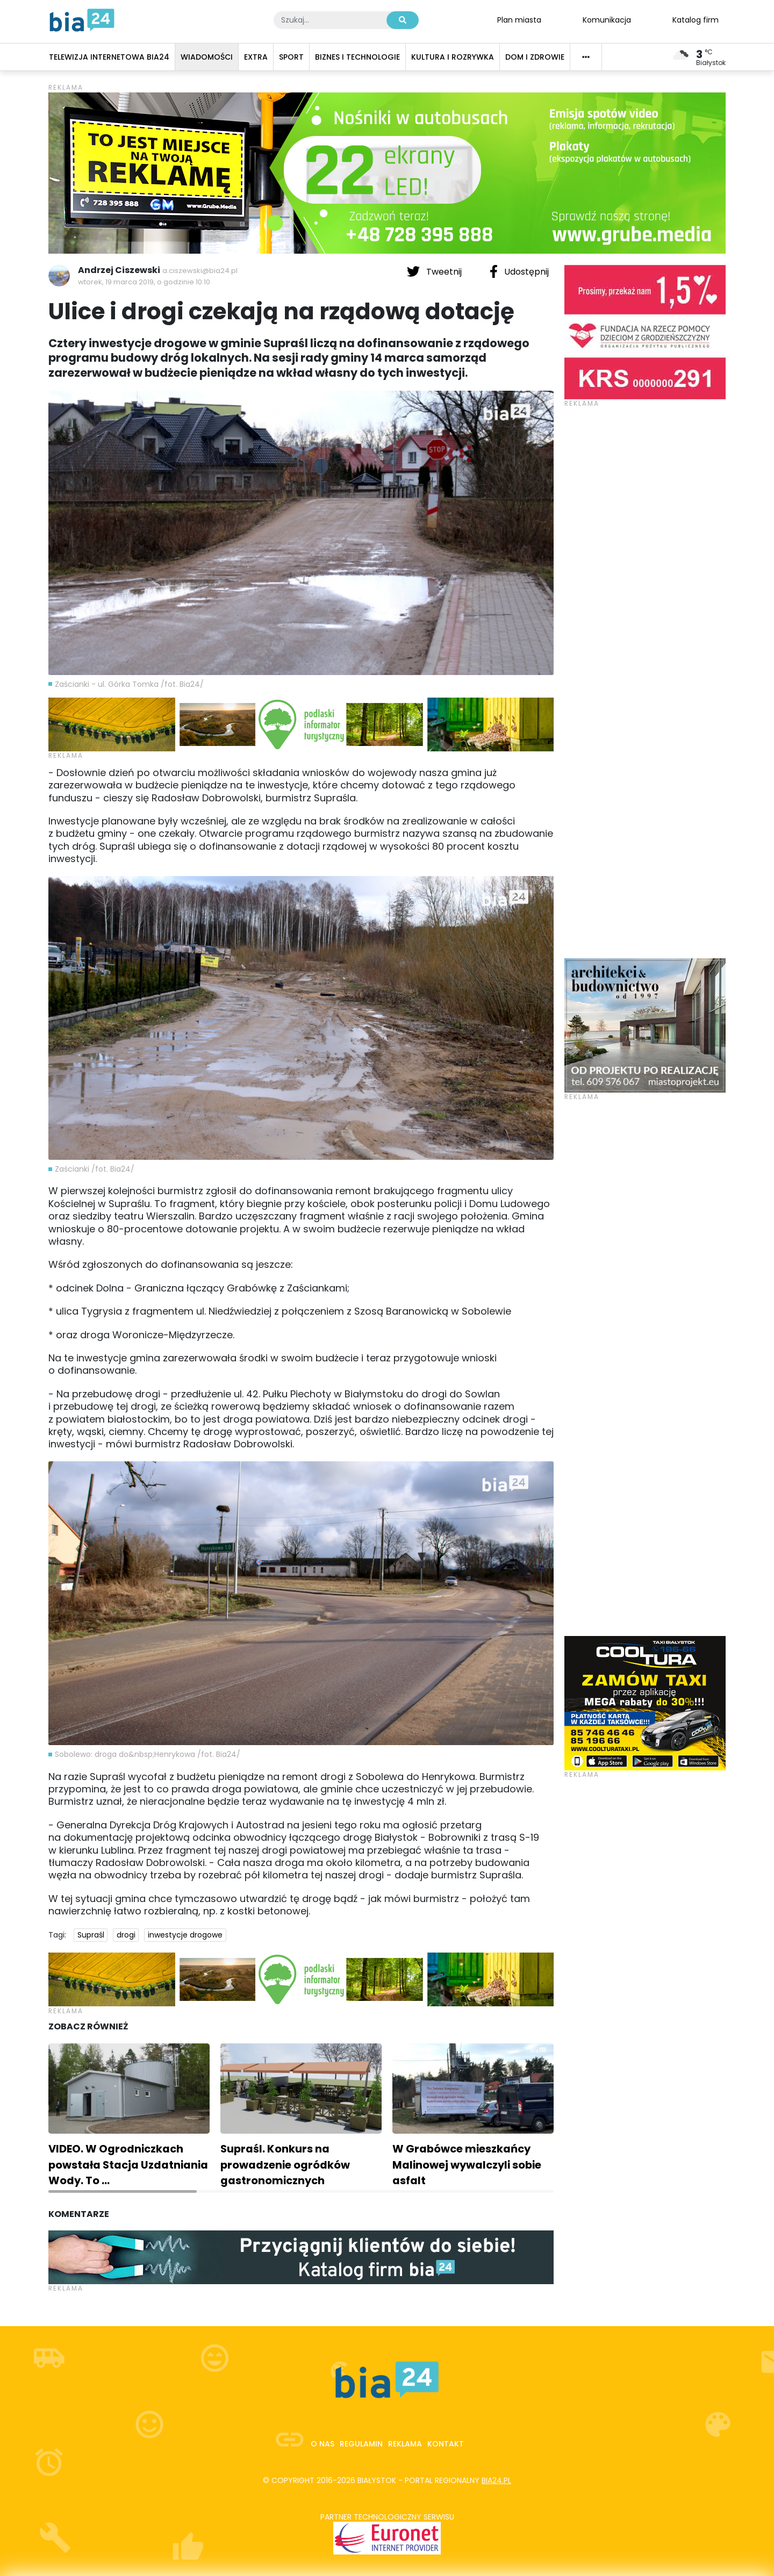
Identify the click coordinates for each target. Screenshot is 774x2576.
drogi (126, 1934)
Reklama (405, 2444)
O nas (322, 2444)
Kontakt (445, 2444)
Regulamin (361, 2444)
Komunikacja (607, 19)
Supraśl (90, 1934)
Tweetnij (435, 271)
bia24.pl (496, 2480)
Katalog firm (695, 19)
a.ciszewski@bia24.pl (200, 271)
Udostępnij (519, 271)
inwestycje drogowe (185, 1934)
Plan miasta (519, 19)
